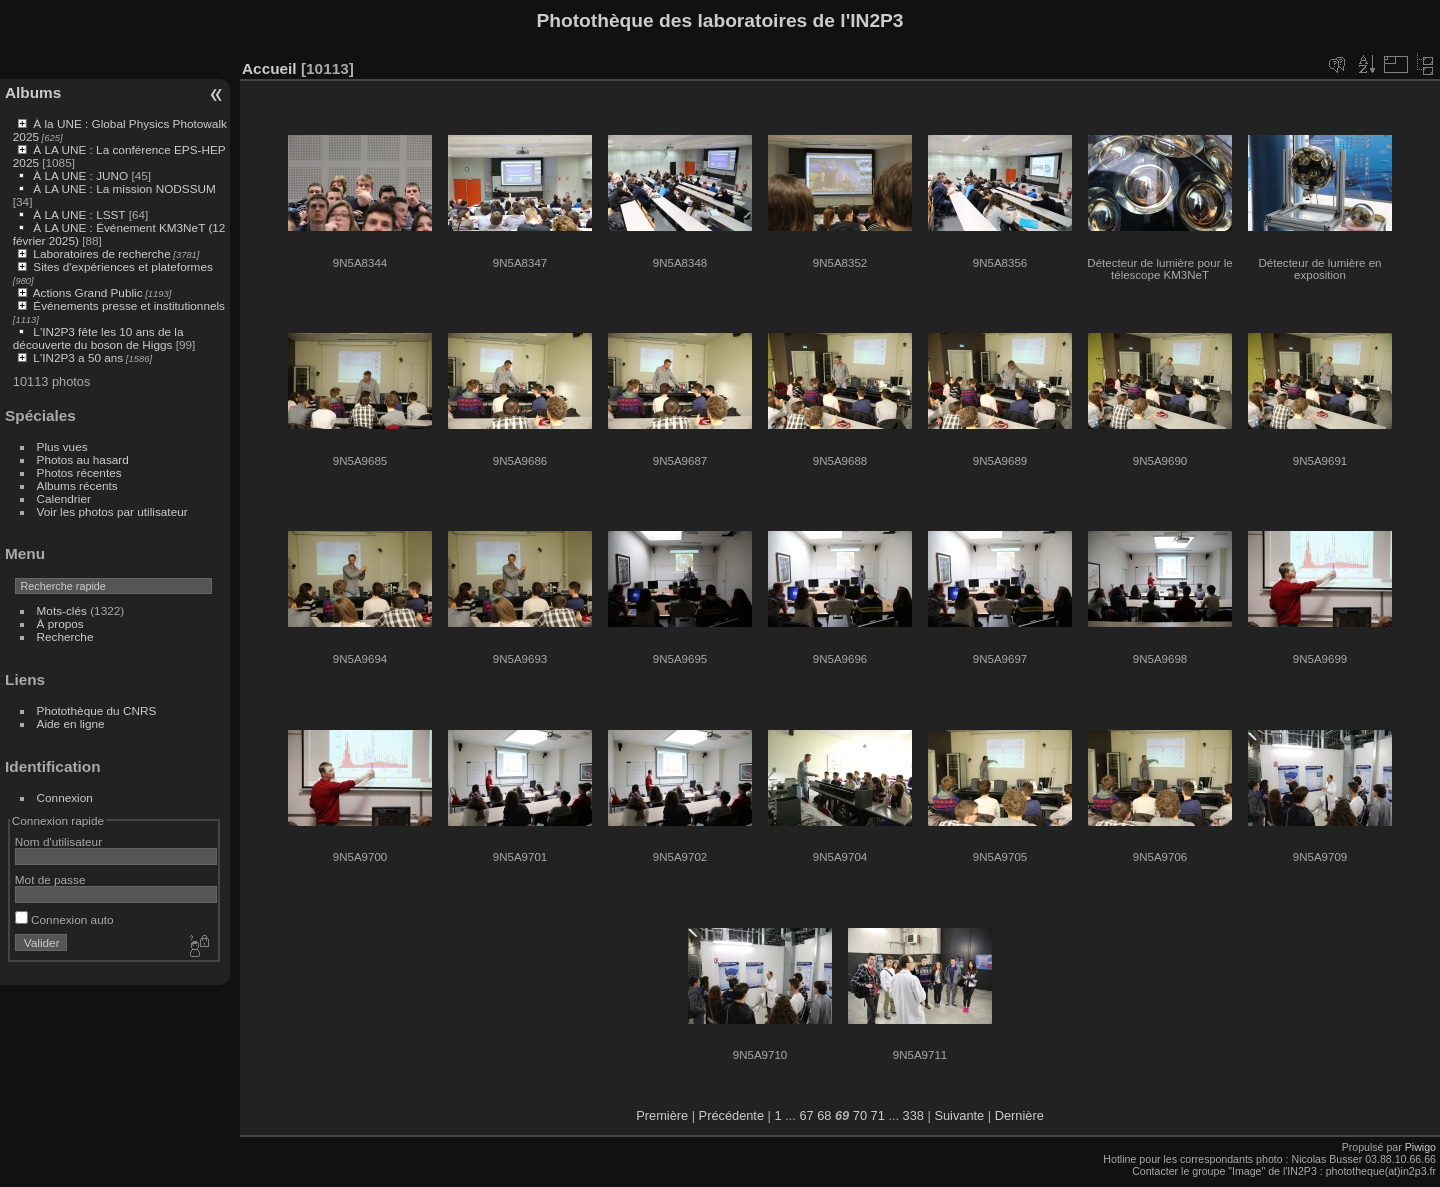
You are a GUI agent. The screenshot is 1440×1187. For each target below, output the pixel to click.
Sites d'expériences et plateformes (122, 266)
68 (824, 1115)
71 (878, 1115)
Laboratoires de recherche (101, 253)
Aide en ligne (71, 723)
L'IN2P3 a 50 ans (78, 357)
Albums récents (77, 485)
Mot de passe (50, 879)
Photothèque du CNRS (97, 710)
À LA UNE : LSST (79, 214)
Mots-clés (62, 610)
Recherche (65, 636)
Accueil (269, 68)
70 (860, 1115)
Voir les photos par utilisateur (112, 511)
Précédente (731, 1115)
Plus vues (62, 446)
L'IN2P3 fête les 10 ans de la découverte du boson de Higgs (98, 338)
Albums (33, 92)
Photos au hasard (83, 459)
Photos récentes (79, 472)
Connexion (65, 797)
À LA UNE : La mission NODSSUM (124, 188)
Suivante (959, 1115)
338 (913, 1115)
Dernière (1019, 1115)
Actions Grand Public (88, 292)
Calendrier (64, 498)
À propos (60, 623)
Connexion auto (64, 919)
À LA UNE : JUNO (82, 175)
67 (806, 1115)
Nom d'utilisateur (58, 841)
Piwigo (1420, 1147)
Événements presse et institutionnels (129, 305)
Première (662, 1115)
